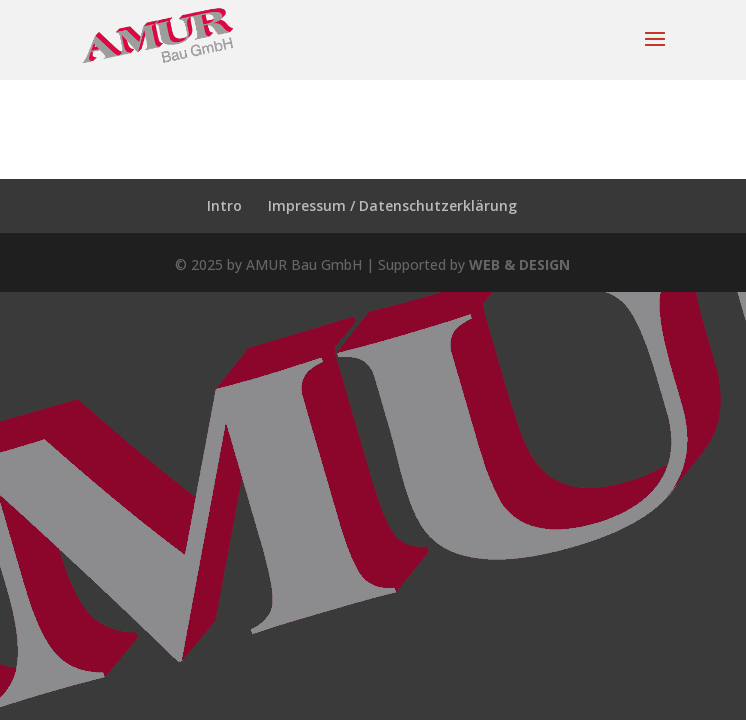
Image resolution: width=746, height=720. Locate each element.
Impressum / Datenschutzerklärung (392, 205)
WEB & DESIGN (519, 264)
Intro (224, 205)
